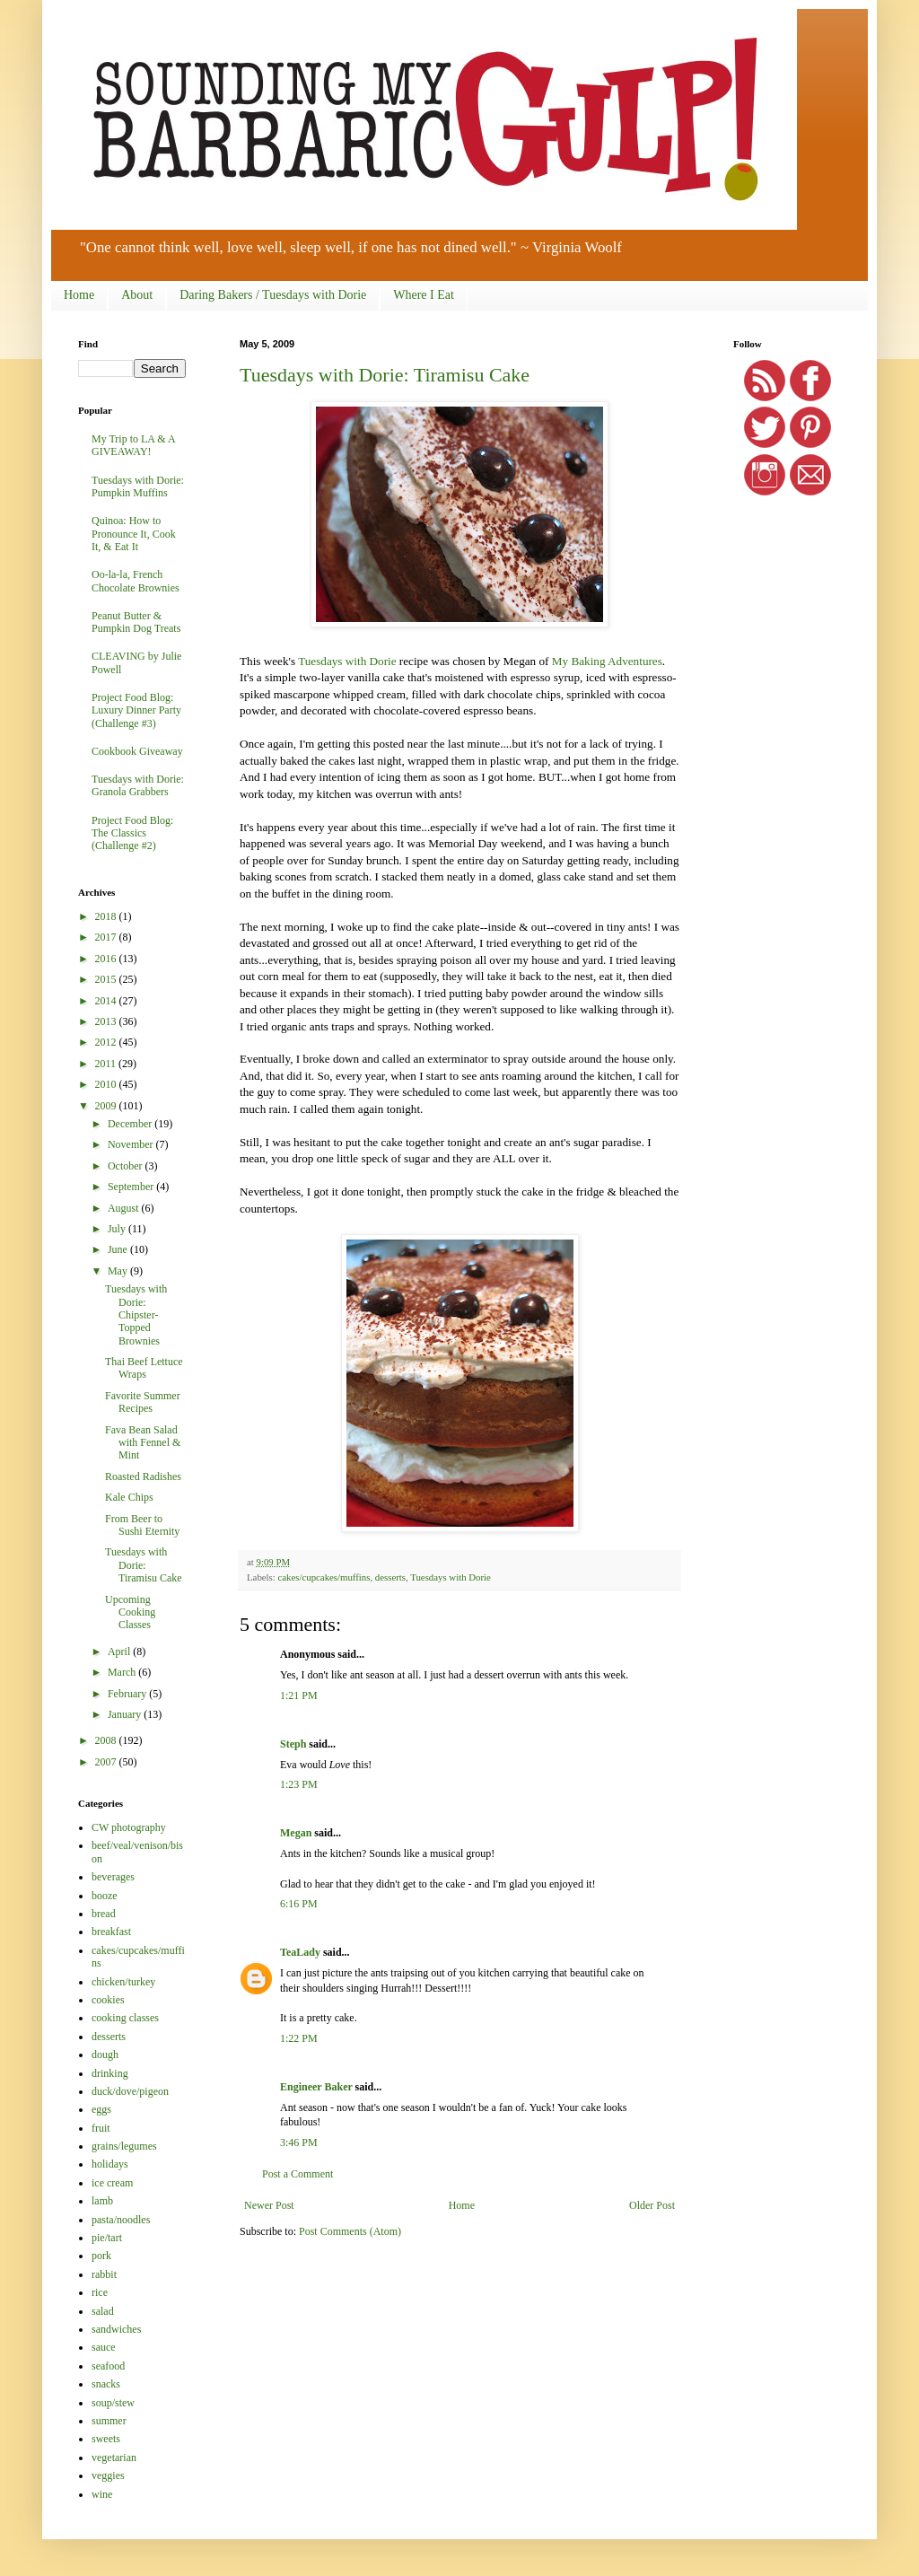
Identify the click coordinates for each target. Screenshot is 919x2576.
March (123, 1672)
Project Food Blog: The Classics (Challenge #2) (132, 833)
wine (102, 2494)
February (128, 1693)
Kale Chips (129, 1497)
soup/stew (113, 2402)
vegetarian (114, 2457)
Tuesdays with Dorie (347, 661)
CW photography (129, 1827)
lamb (102, 2201)
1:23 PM (299, 1784)
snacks (106, 2384)
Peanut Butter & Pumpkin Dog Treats (136, 622)
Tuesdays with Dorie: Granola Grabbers (138, 785)
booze (105, 1895)
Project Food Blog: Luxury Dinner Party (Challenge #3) (136, 710)
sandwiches (116, 2329)
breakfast (111, 1931)
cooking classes (125, 2017)
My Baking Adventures (607, 661)
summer (109, 2420)
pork (101, 2255)
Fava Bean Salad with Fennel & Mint (142, 1443)
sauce (104, 2347)
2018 (107, 916)
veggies (108, 2475)
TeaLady (300, 1952)
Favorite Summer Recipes (142, 1402)
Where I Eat (423, 295)
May (119, 1271)
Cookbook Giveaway (137, 751)
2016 (107, 958)
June (119, 1249)
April (120, 1651)
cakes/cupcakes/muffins (323, 1577)
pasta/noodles (121, 2219)
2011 (107, 1063)
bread (104, 1913)
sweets (106, 2438)
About (137, 295)
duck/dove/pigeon (130, 2091)
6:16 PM (299, 1903)
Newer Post (269, 2205)
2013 (107, 1021)
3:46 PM (299, 2142)
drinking (110, 2073)
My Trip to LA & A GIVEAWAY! (133, 445)
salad (103, 2311)
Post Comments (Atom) (350, 2231)
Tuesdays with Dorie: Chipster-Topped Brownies (136, 1315)
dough (105, 2054)
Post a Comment (297, 2174)
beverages (113, 1877)
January (126, 1714)
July (118, 1228)
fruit (101, 2128)
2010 (107, 1084)
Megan (295, 1833)
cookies (108, 1999)
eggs (101, 2109)
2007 (107, 1762)
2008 (107, 1740)
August (125, 1208)
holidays (110, 2164)
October (126, 1166)
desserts (390, 1577)
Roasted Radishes (143, 1476)
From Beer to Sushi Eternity (142, 1525)
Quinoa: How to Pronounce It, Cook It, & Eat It (134, 533)
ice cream (112, 2183)
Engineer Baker (316, 2087)
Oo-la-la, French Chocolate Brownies (135, 580)
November (132, 1144)
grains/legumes (124, 2146)
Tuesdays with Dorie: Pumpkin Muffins (138, 486)
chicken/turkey (123, 1982)
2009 (107, 1106)
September (132, 1186)
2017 (107, 937)
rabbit (104, 2274)
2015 (107, 979)
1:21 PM (299, 1695)
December (131, 1123)
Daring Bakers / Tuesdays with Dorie (272, 295)
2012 (107, 1042)
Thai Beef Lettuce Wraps (144, 1367)
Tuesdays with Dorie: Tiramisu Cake (385, 375)
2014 (107, 1000)
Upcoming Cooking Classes (130, 1612)
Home (79, 295)
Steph (293, 1744)
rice (100, 2292)
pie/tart (107, 2237)
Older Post (652, 2205)
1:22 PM (299, 2038)
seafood (108, 2366)
